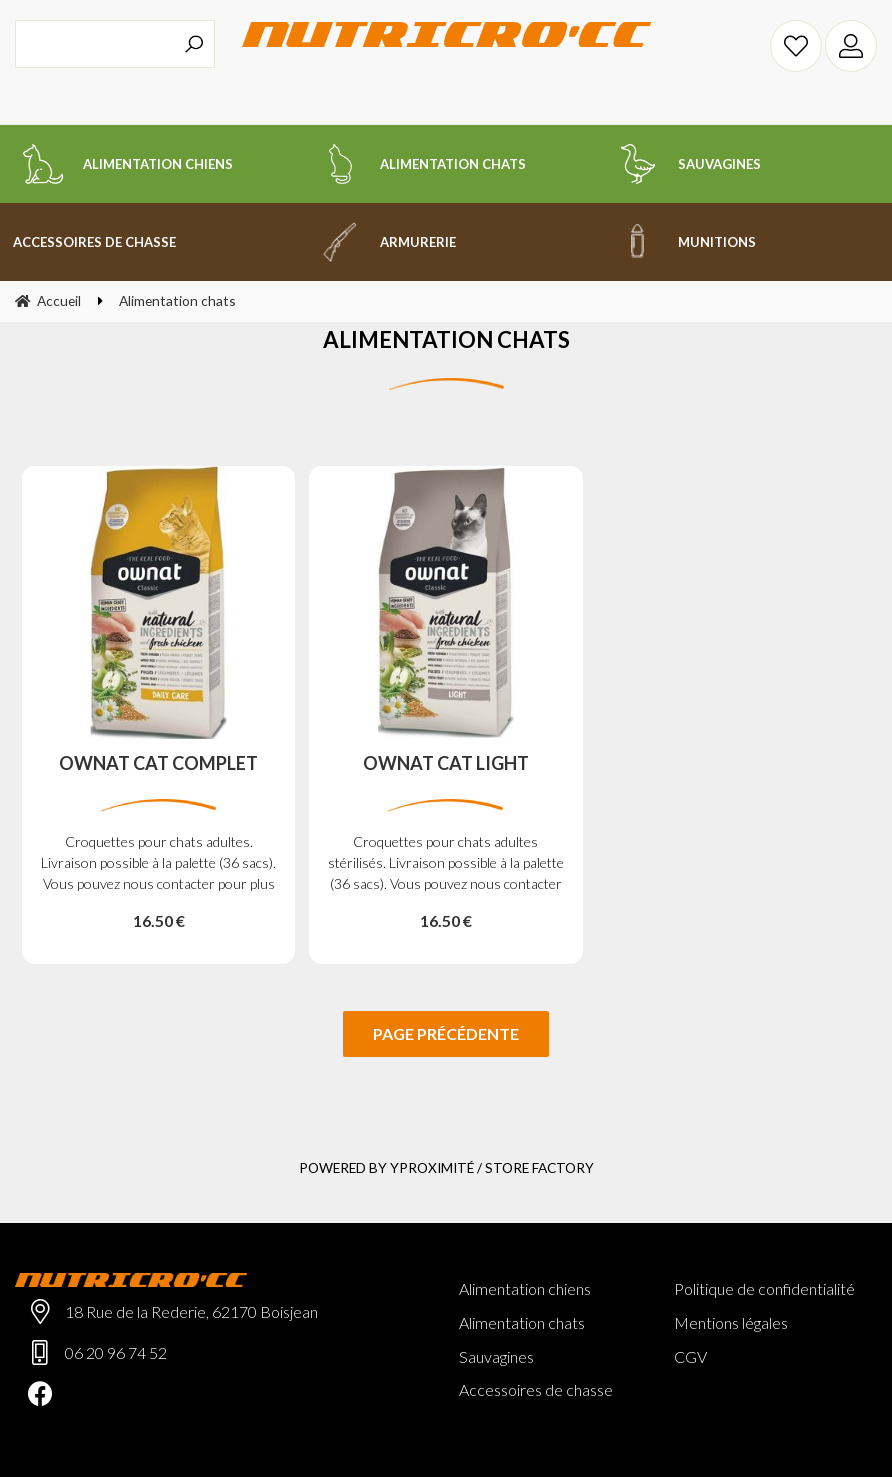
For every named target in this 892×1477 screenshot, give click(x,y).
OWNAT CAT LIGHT (446, 764)
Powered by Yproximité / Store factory (446, 1167)
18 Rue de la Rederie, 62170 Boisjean (191, 1311)
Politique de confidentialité (764, 1288)
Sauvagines (496, 1356)
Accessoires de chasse (536, 1389)
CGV (690, 1356)
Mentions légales (731, 1322)
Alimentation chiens (525, 1288)
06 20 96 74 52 (116, 1352)
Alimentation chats (522, 1322)
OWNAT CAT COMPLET (158, 764)
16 (159, 920)
